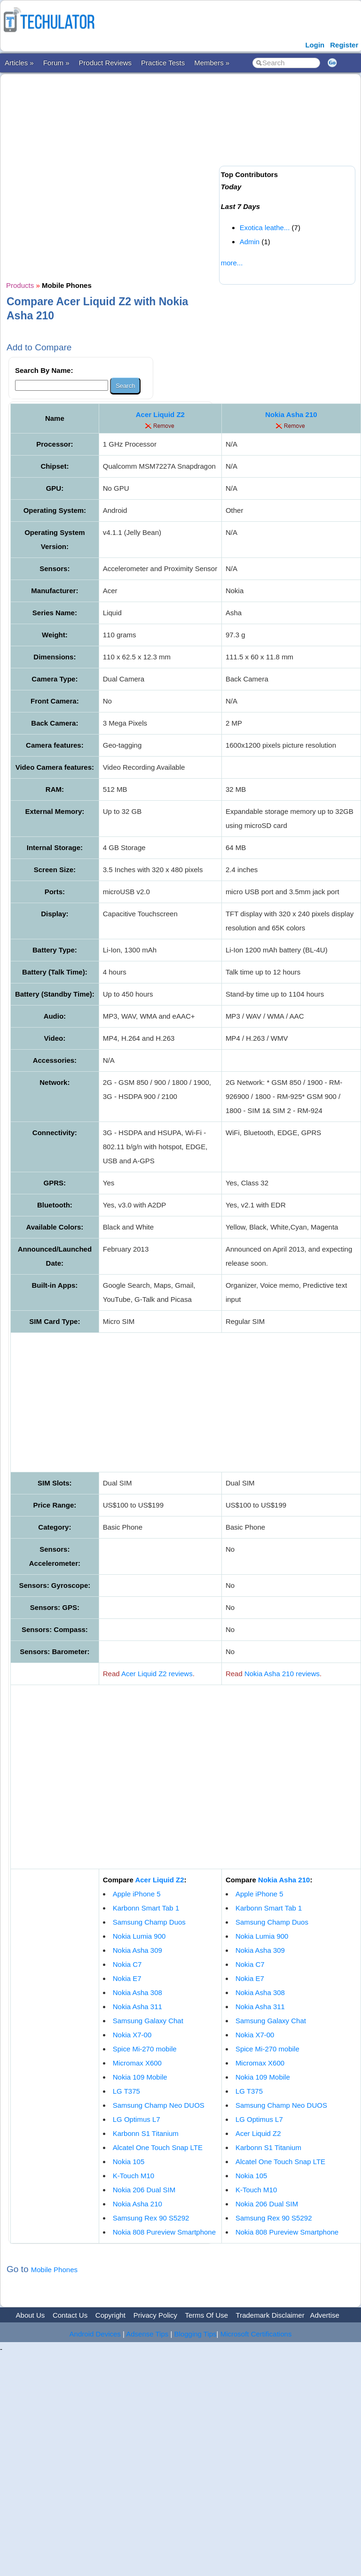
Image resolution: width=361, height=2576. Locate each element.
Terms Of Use (206, 2315)
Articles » (19, 63)
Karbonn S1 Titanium (146, 2133)
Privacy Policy (155, 2315)
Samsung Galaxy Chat (148, 2021)
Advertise (324, 2315)
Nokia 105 (129, 2162)
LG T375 (126, 2091)
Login (314, 45)
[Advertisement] (108, 176)
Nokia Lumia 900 (139, 1936)
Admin (250, 242)
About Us (30, 2315)
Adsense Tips (147, 2334)
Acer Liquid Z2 (160, 414)
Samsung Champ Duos (149, 1922)
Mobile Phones (54, 2270)
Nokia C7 (127, 1964)
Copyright (110, 2315)
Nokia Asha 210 (291, 414)
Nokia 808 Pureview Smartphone (164, 2232)
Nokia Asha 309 (137, 1950)
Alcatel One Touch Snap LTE (158, 2147)
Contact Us (70, 2315)
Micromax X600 (137, 2063)
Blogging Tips (195, 2334)
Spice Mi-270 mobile (145, 2049)
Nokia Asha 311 (137, 2007)
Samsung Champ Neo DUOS (158, 2105)
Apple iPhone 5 (137, 1894)
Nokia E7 (127, 1978)
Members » (211, 63)
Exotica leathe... (265, 228)
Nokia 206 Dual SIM (144, 2190)
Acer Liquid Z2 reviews (157, 1674)
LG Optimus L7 (136, 2119)
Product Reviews (105, 63)
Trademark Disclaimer (270, 2315)
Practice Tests (163, 63)
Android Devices (95, 2334)
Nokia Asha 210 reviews (282, 1674)
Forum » (56, 63)
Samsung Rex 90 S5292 (151, 2218)
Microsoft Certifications (256, 2334)
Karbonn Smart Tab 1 (146, 1908)
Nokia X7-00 (132, 2035)
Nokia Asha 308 (137, 1992)
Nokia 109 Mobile (140, 2077)
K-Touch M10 (133, 2176)
